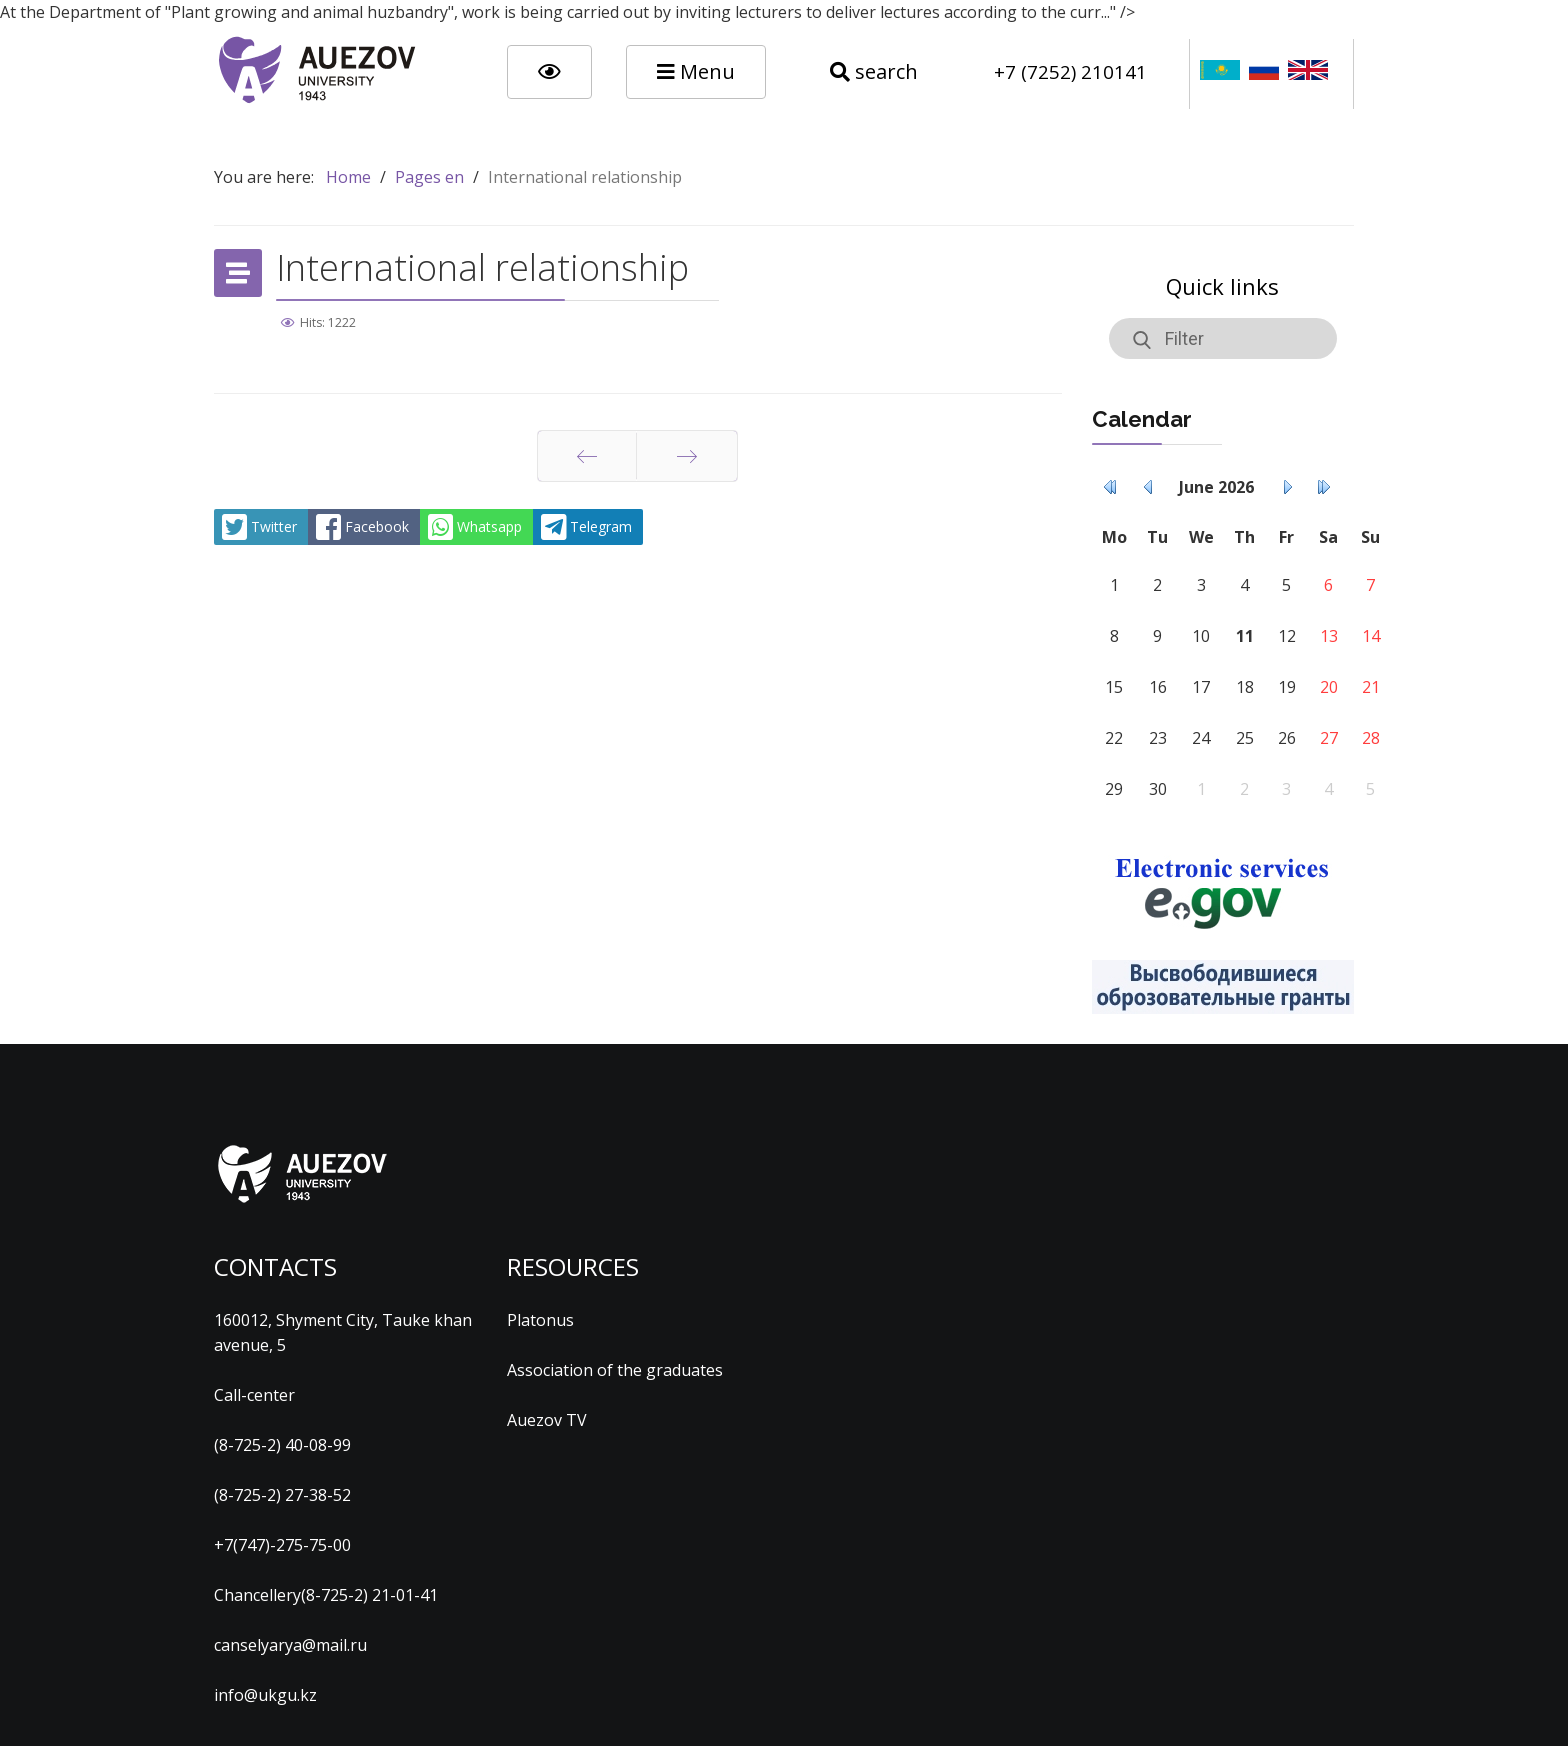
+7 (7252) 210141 (1070, 71)
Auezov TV (547, 1420)
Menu (696, 71)
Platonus (540, 1320)
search (874, 71)
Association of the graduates (615, 1370)
